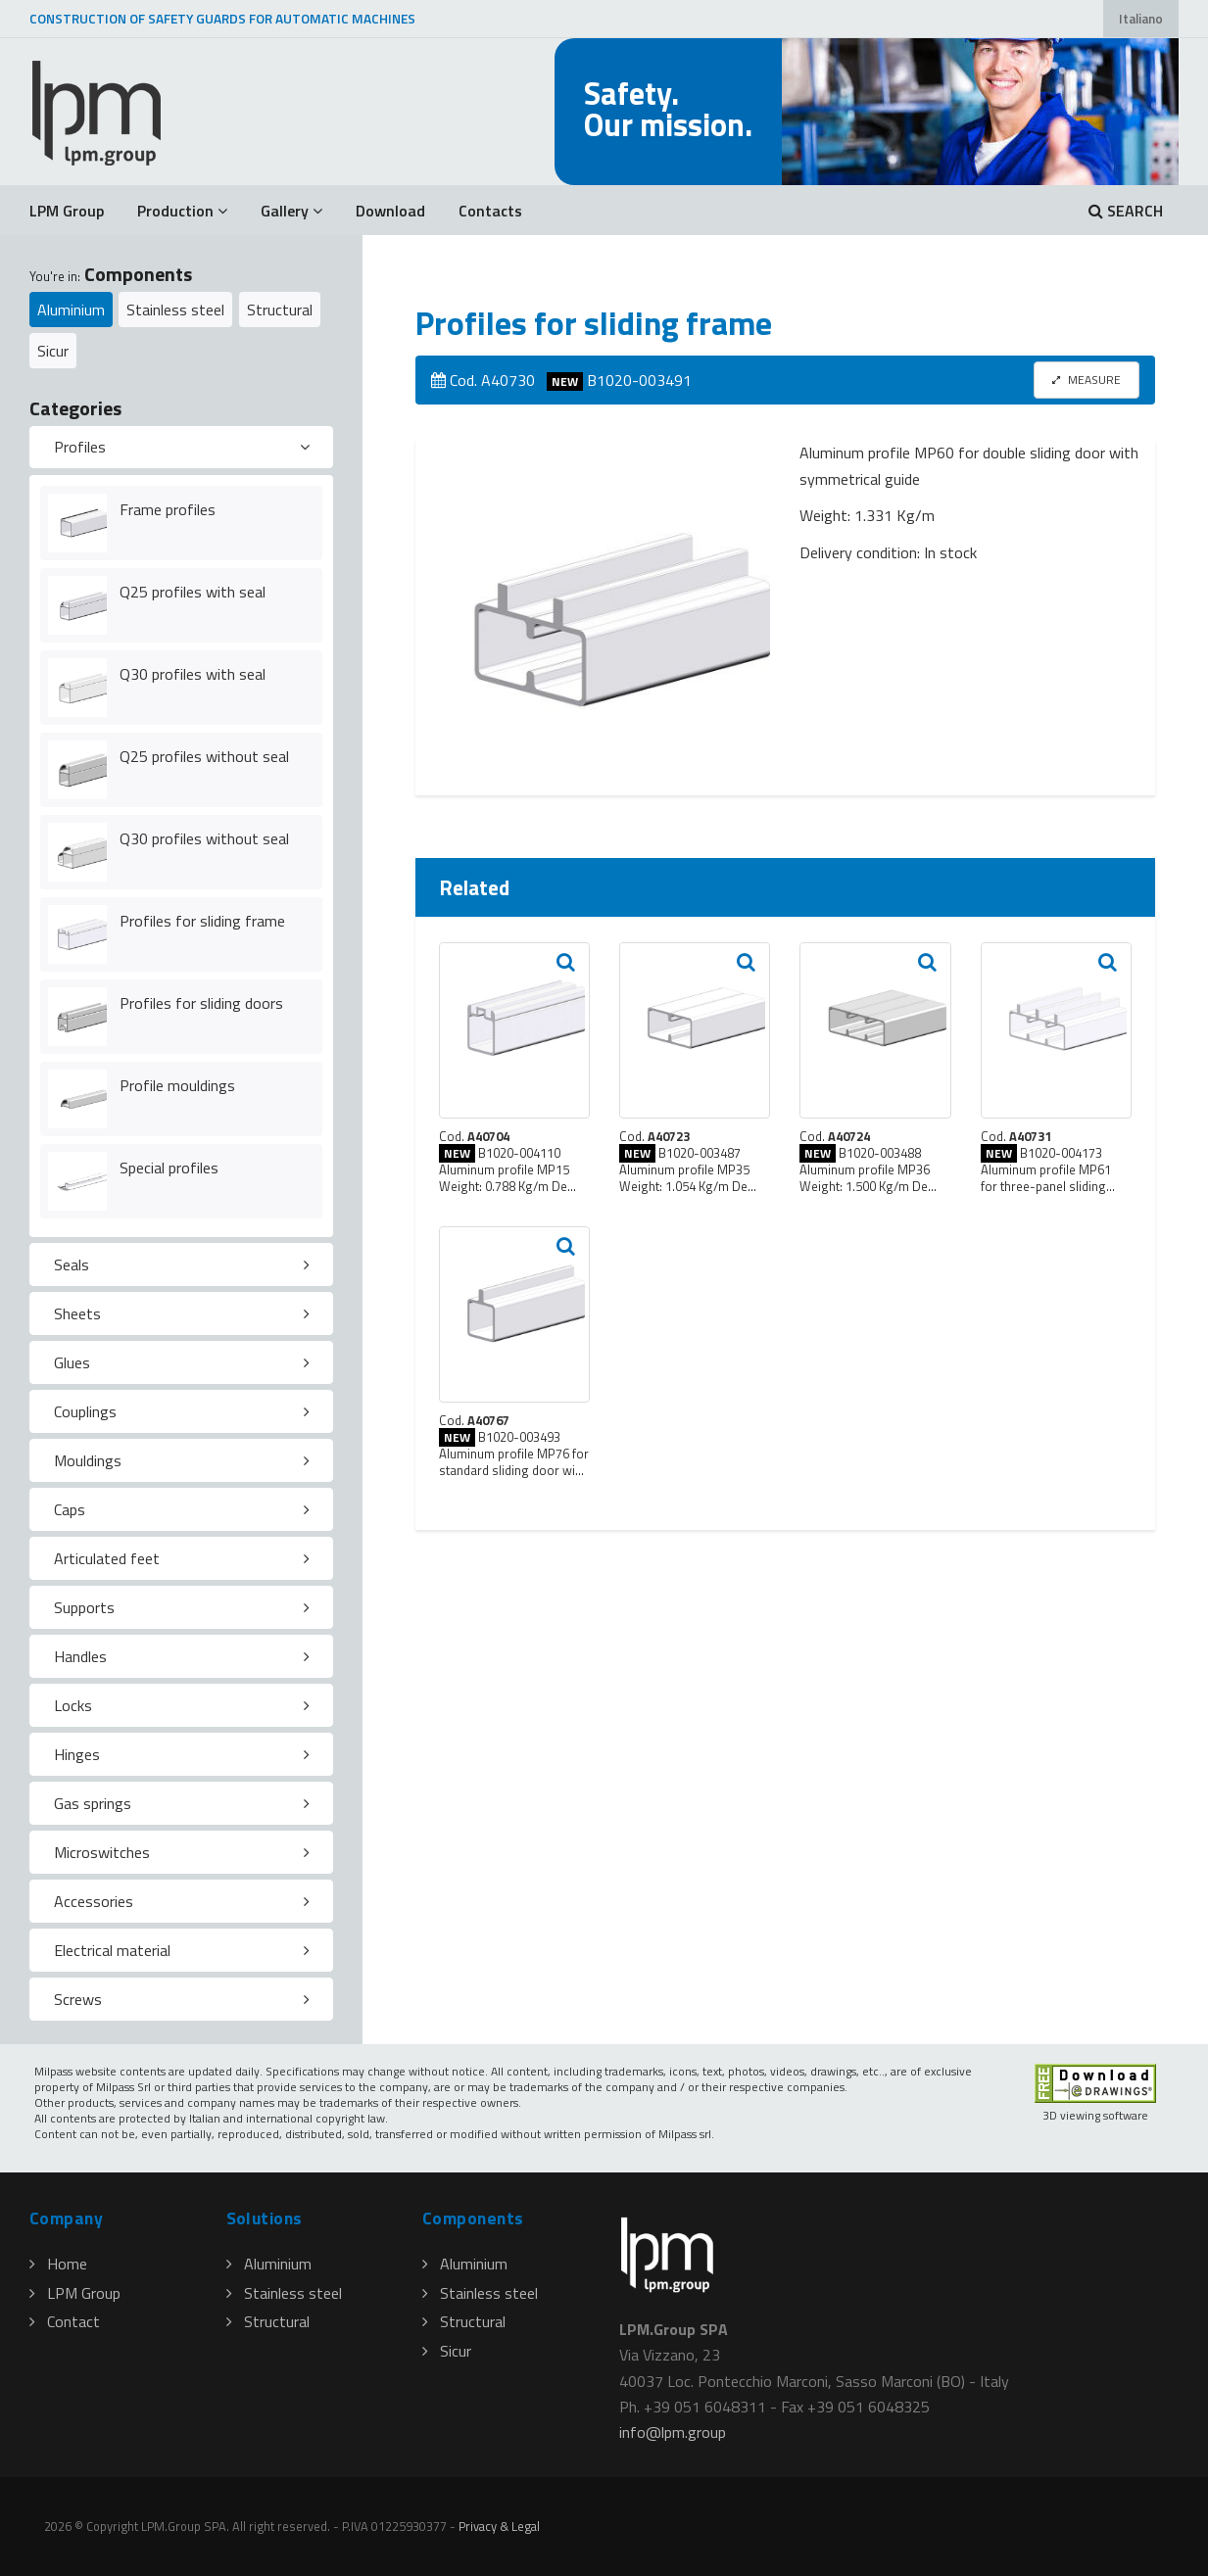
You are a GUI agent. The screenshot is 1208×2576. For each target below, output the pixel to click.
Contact (64, 2321)
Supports (84, 1607)
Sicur (53, 350)
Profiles (80, 446)
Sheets (77, 1313)
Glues (72, 1362)
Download (390, 210)
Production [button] (182, 210)
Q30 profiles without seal (204, 838)
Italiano (1141, 18)
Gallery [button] (291, 210)
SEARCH (1125, 210)
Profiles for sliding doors (201, 1003)
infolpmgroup (672, 2432)
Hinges (77, 1754)
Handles (80, 1656)
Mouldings (87, 1460)
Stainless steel (175, 309)
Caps (69, 1509)
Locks (73, 1705)
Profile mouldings (177, 1085)
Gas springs (92, 1803)
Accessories (93, 1901)
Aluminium (71, 309)
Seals (71, 1264)
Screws (78, 1999)
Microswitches (102, 1852)
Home (58, 2263)
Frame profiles (168, 509)
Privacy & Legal (499, 2526)
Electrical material (112, 1950)
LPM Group (66, 210)
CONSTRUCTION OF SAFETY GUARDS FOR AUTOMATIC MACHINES (222, 18)
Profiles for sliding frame (202, 920)
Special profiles (169, 1167)
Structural (280, 309)
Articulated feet (107, 1558)
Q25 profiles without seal (204, 756)
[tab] (181, 447)
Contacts (490, 210)
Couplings (85, 1411)
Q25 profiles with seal (193, 591)
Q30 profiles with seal (193, 674)
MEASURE (1086, 379)
